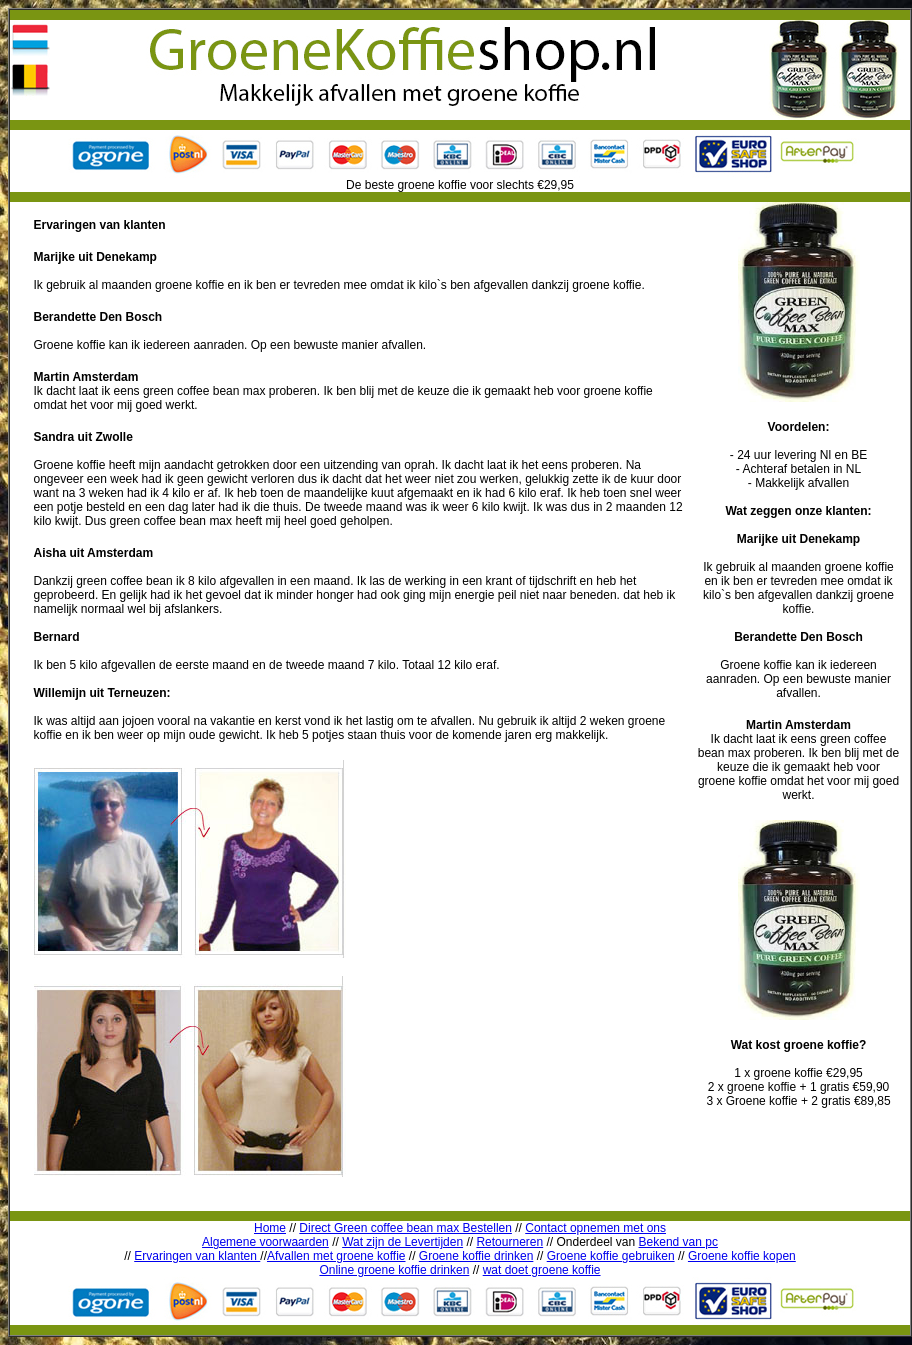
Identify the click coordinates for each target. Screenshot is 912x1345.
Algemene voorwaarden (265, 1242)
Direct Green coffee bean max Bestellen (405, 1228)
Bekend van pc (678, 1242)
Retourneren (509, 1242)
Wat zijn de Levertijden (402, 1242)
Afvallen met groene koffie (336, 1256)
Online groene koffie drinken (394, 1270)
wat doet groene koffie (542, 1270)
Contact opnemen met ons (595, 1228)
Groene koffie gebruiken (611, 1256)
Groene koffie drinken (476, 1256)
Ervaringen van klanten (197, 1256)
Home (270, 1228)
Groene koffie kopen (742, 1256)
